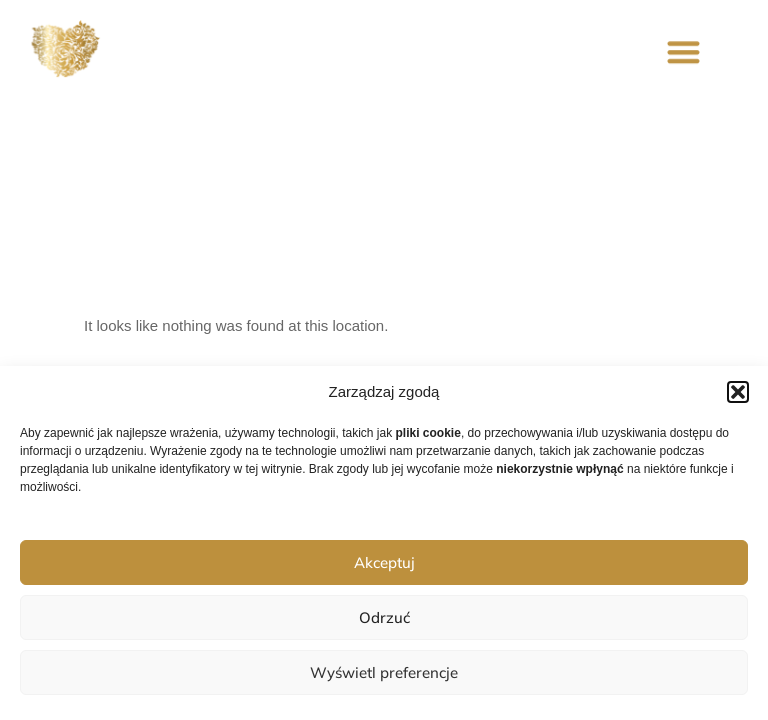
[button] (738, 392)
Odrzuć (384, 617)
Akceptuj (384, 562)
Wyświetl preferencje (384, 672)
